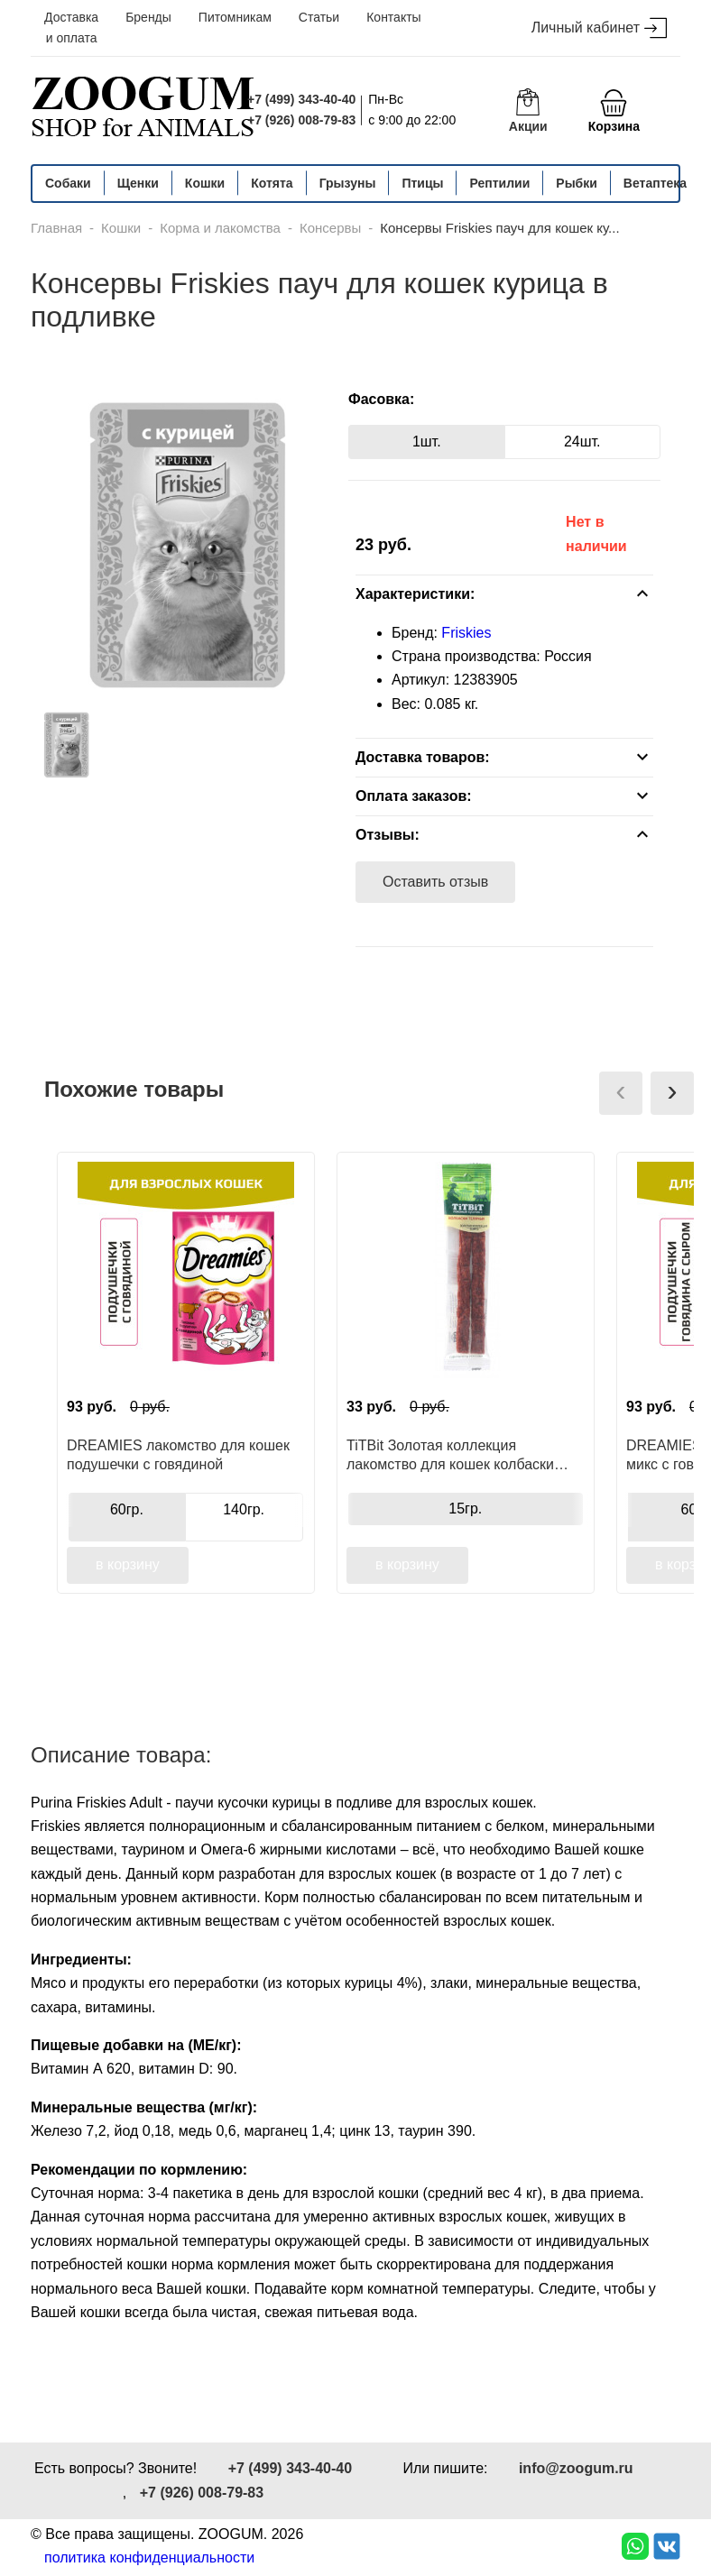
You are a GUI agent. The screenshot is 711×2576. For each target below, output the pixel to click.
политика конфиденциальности (149, 2557)
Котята (271, 183)
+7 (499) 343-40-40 (301, 99)
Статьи (319, 17)
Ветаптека (655, 183)
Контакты (393, 17)
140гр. (243, 1509)
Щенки (138, 183)
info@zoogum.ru (576, 2468)
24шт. (582, 441)
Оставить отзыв (435, 881)
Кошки (205, 183)
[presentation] (620, 1093)
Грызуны (347, 183)
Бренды (148, 17)
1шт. (426, 441)
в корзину (128, 1564)
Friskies (466, 632)
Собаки (68, 183)
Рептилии (499, 183)
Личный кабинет (599, 28)
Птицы (422, 183)
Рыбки (576, 183)
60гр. (126, 1509)
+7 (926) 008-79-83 (301, 120)
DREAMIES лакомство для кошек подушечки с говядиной (178, 1455)
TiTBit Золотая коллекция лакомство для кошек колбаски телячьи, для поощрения (450, 1455)
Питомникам (235, 17)
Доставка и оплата (71, 27)
